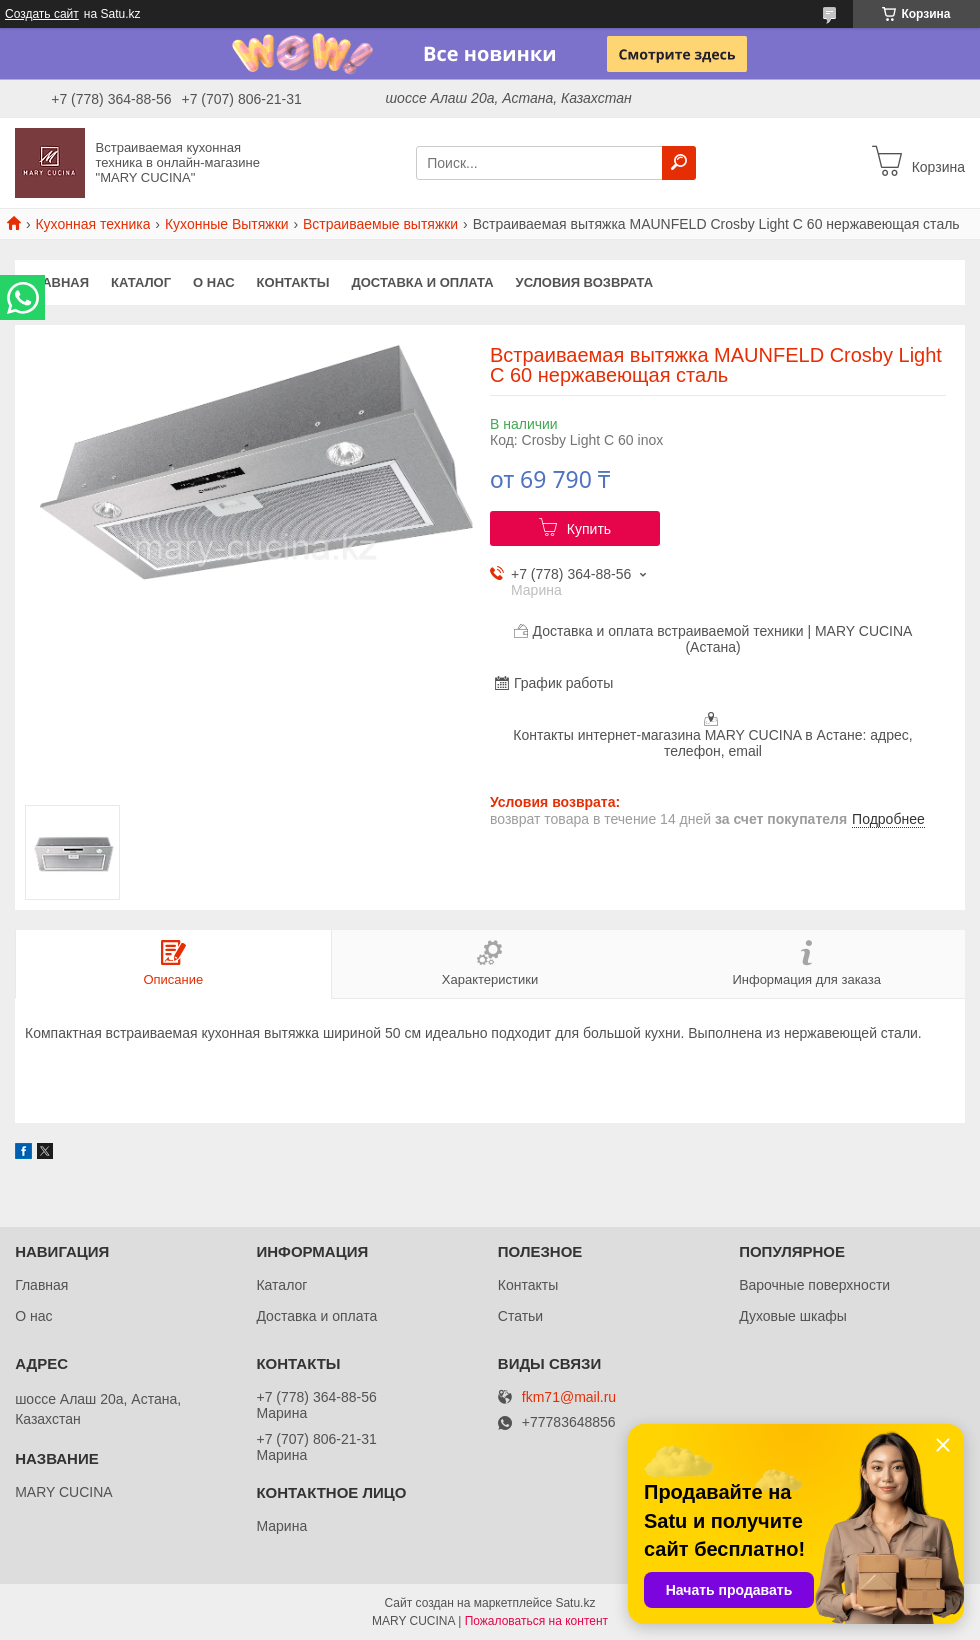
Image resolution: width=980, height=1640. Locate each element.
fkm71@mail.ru (569, 1397)
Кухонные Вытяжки (227, 224)
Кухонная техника (92, 224)
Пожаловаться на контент (536, 1621)
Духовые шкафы (793, 1316)
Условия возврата (585, 282)
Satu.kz (575, 1603)
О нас (214, 282)
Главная (57, 282)
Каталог (141, 282)
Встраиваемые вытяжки (380, 224)
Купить (589, 529)
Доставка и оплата (422, 282)
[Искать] (679, 163)
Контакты (293, 282)
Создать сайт (42, 14)
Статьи (520, 1316)
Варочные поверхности (814, 1285)
